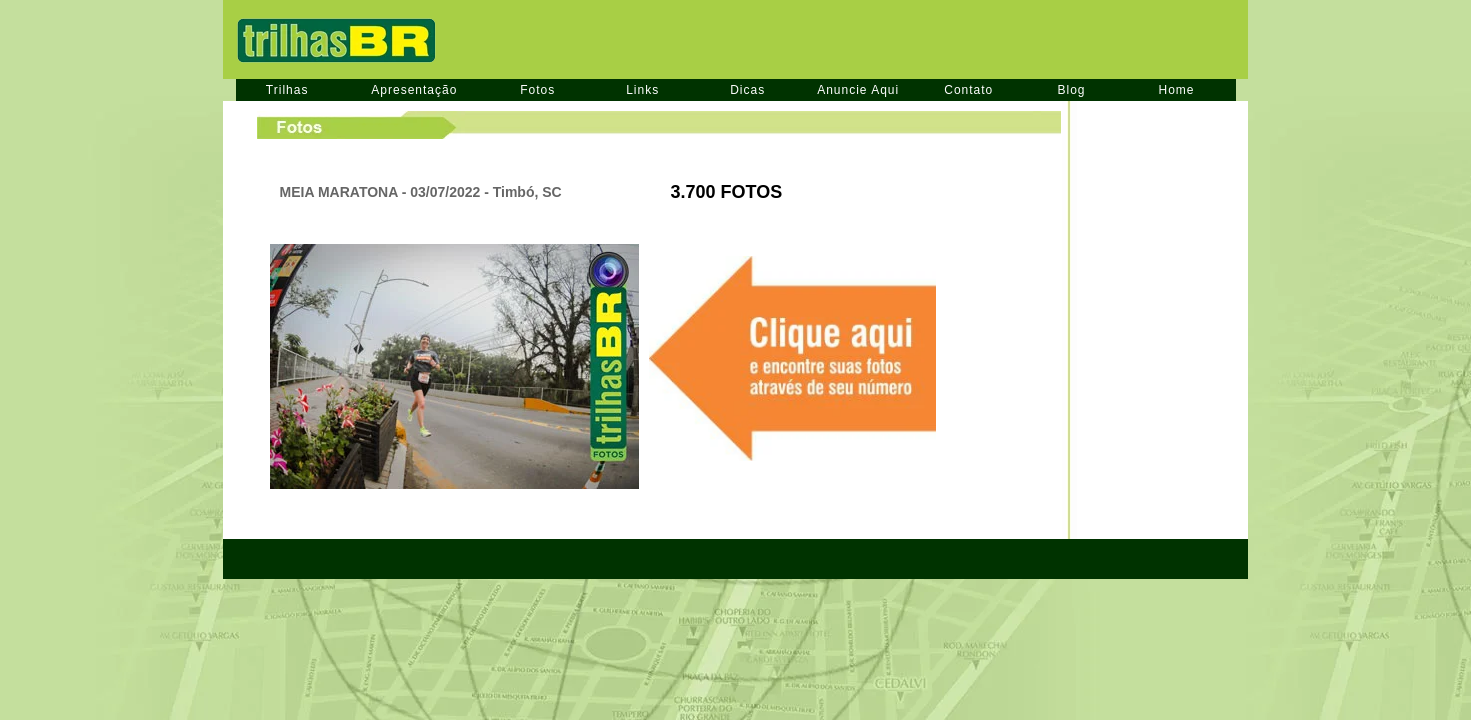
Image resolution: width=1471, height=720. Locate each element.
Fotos (537, 90)
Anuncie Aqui (858, 90)
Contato (968, 90)
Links (642, 90)
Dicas (747, 90)
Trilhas (287, 90)
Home (1177, 90)
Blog (1071, 90)
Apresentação (414, 90)
